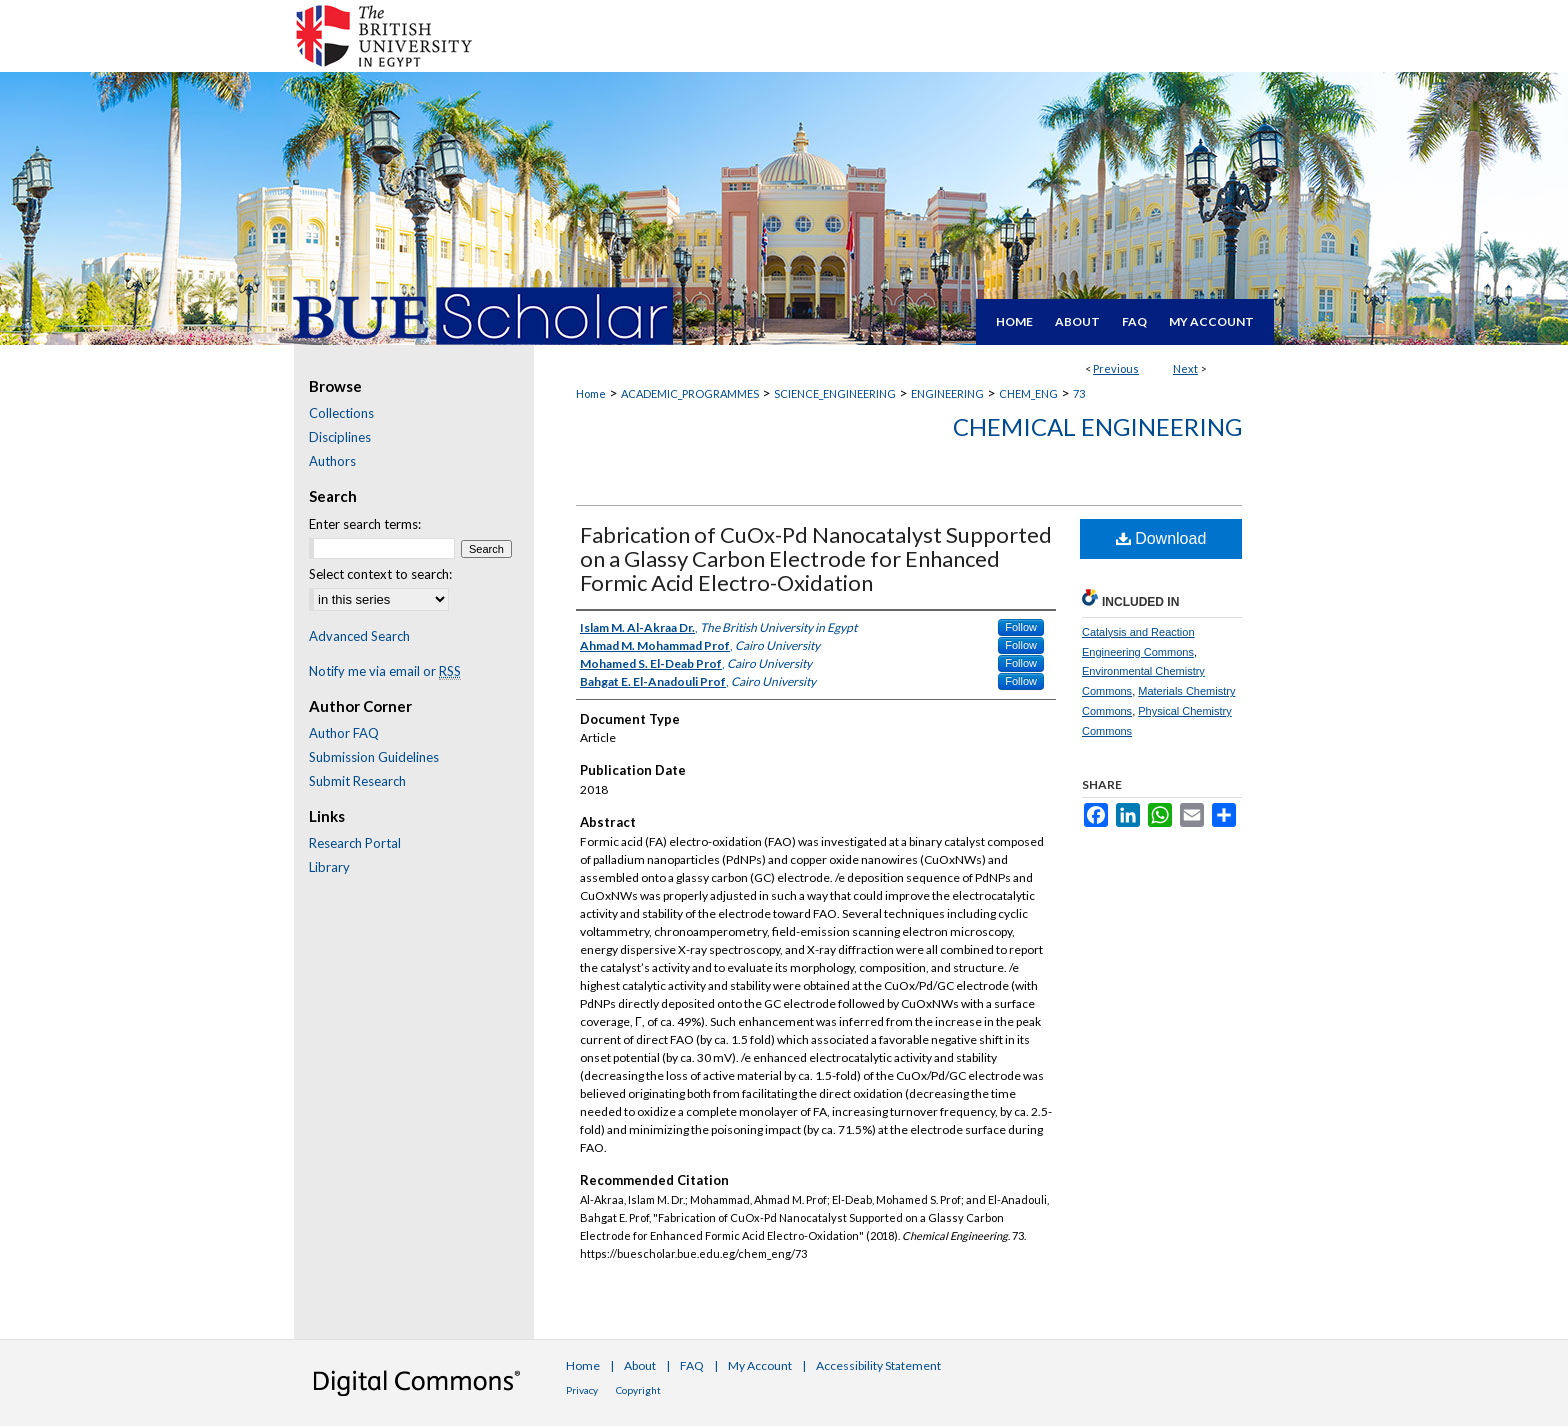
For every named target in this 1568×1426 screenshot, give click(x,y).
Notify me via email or (385, 671)
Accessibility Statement (878, 1365)
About (640, 1365)
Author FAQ (344, 733)
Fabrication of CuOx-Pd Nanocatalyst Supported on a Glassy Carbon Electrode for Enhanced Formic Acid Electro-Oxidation (816, 558)
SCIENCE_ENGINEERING (835, 393)
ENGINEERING (947, 393)
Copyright (638, 1390)
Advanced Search (359, 636)
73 (1079, 393)
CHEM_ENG (1028, 393)
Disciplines (340, 437)
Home (591, 393)
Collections (341, 413)
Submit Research (357, 781)
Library (329, 867)
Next (1185, 368)
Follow (1021, 627)
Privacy (582, 1390)
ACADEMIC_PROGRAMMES (690, 393)
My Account (760, 1365)
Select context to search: (380, 574)
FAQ (692, 1365)
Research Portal (355, 843)
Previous (1116, 368)
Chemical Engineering (1097, 426)
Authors (332, 461)
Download (1161, 538)
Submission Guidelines (374, 757)
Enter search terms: (365, 524)
